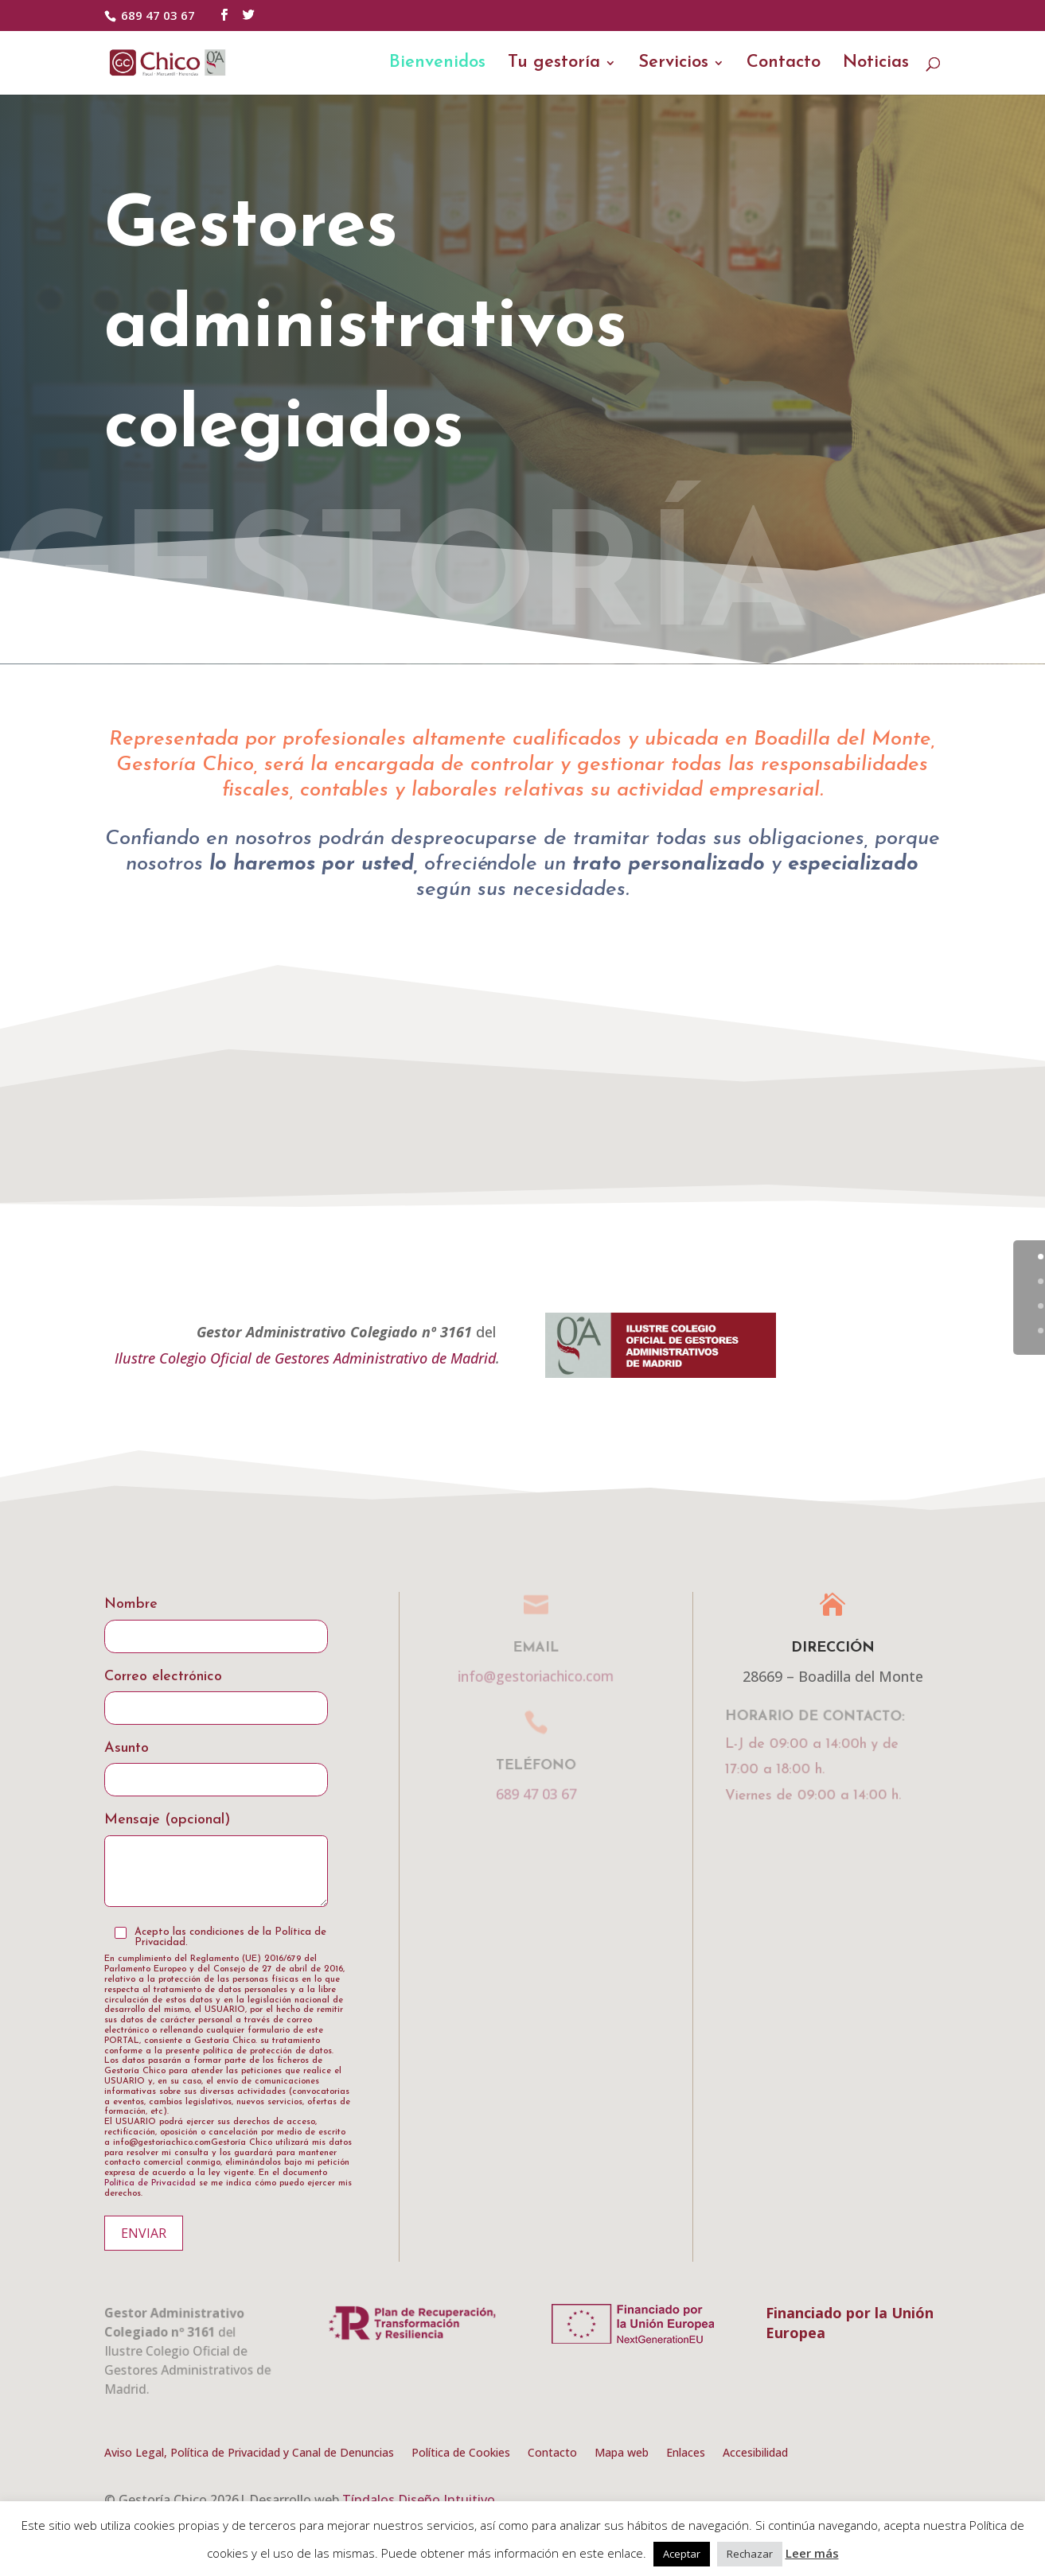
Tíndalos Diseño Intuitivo (418, 2499)
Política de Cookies (460, 2453)
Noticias (876, 64)
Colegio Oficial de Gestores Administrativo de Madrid (327, 1358)
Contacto (784, 64)
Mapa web (622, 2453)
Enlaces (685, 2453)
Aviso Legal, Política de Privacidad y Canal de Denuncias (249, 2453)
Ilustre (137, 1358)
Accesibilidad (755, 2453)
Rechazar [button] (750, 2554)
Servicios (673, 64)
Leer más (812, 2553)
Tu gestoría (554, 64)
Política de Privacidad (150, 2183)
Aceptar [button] (681, 2554)
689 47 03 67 (158, 15)
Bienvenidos (437, 64)
